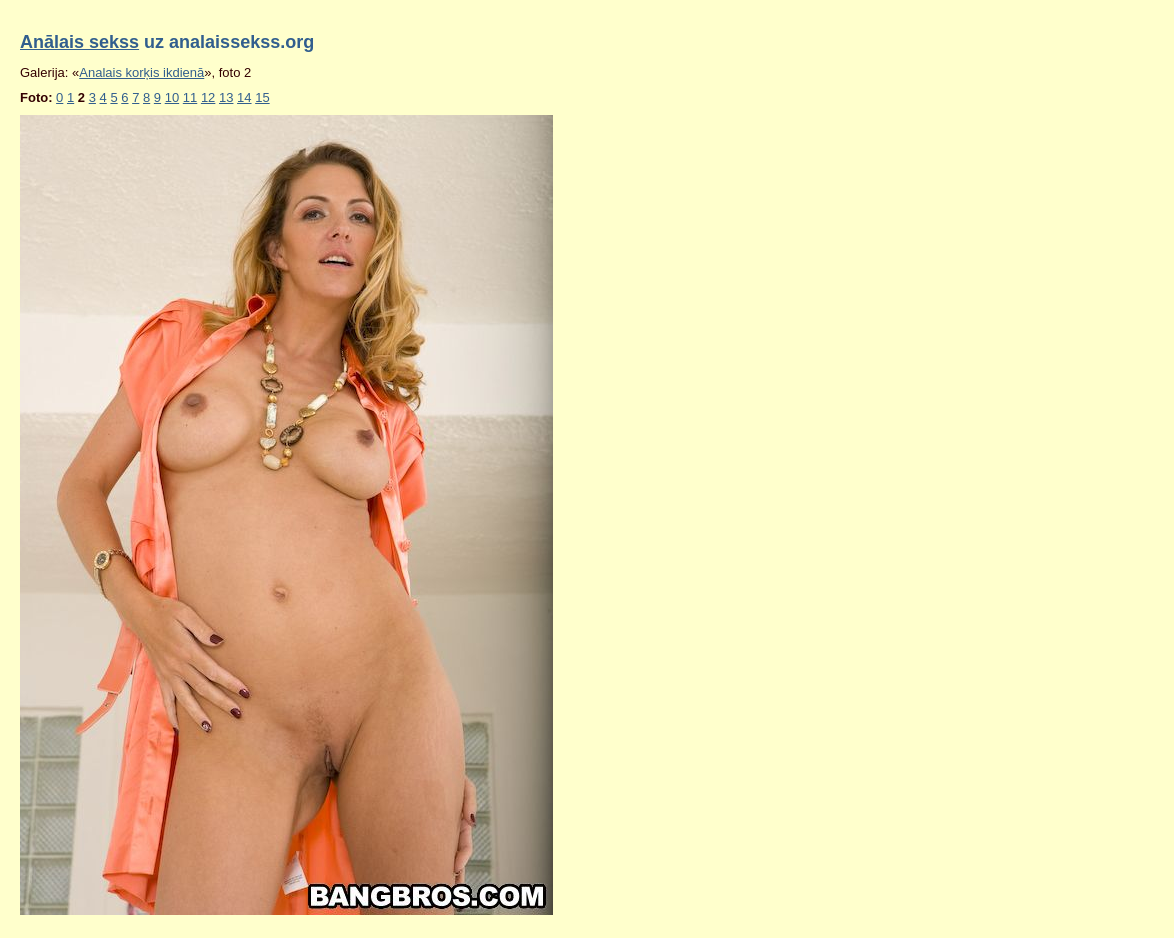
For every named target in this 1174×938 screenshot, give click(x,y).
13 (226, 97)
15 (262, 97)
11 (190, 97)
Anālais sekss (79, 42)
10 (172, 97)
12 (208, 97)
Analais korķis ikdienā (141, 72)
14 (244, 97)
